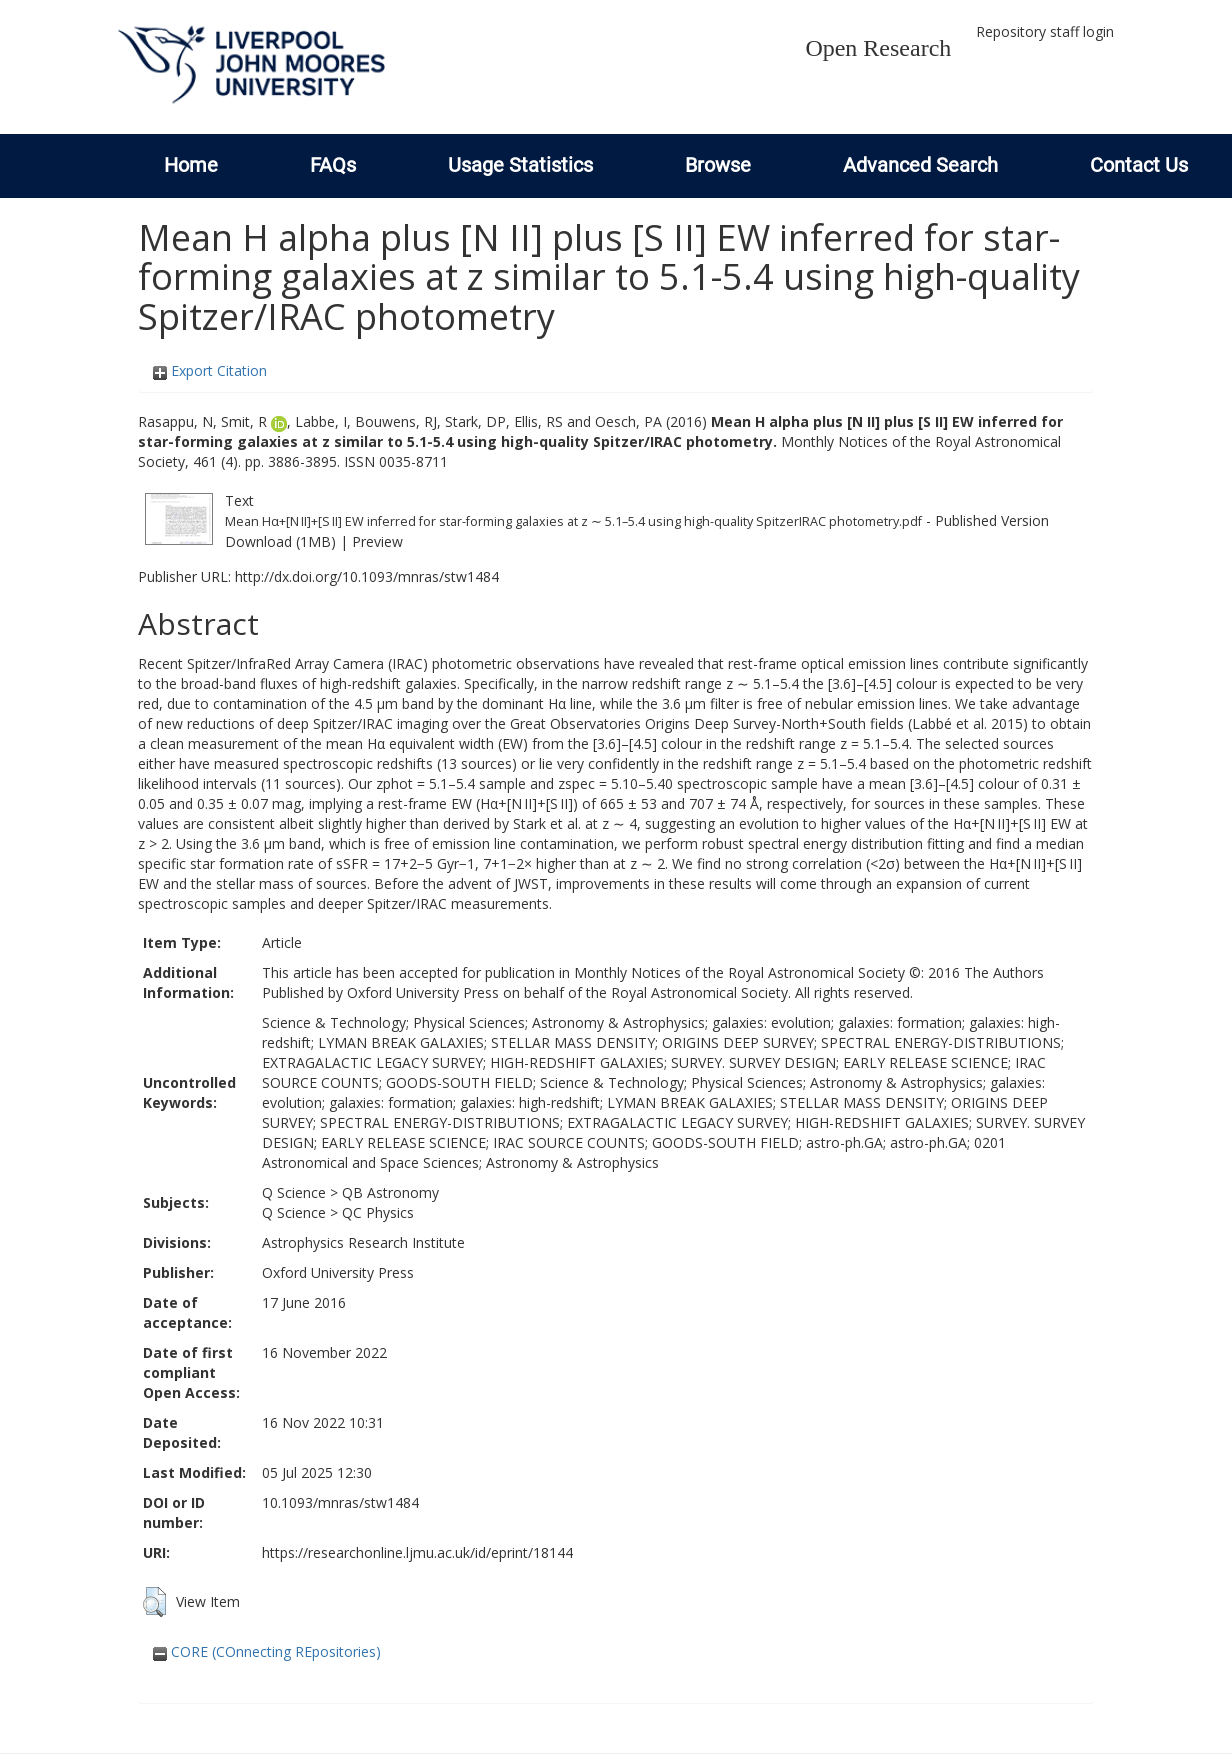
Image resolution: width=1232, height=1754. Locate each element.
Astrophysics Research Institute (363, 1242)
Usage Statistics (520, 165)
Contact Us (1139, 165)
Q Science (294, 1192)
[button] (154, 1602)
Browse (718, 165)
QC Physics (378, 1212)
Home (191, 165)
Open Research (878, 48)
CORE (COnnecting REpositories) (267, 1651)
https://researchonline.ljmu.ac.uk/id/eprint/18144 (417, 1552)
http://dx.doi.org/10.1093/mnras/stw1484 (367, 576)
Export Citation (210, 370)
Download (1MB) (280, 541)
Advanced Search (920, 165)
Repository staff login (1045, 31)
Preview (377, 541)
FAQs (333, 165)
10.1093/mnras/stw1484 (340, 1502)
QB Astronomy (390, 1192)
